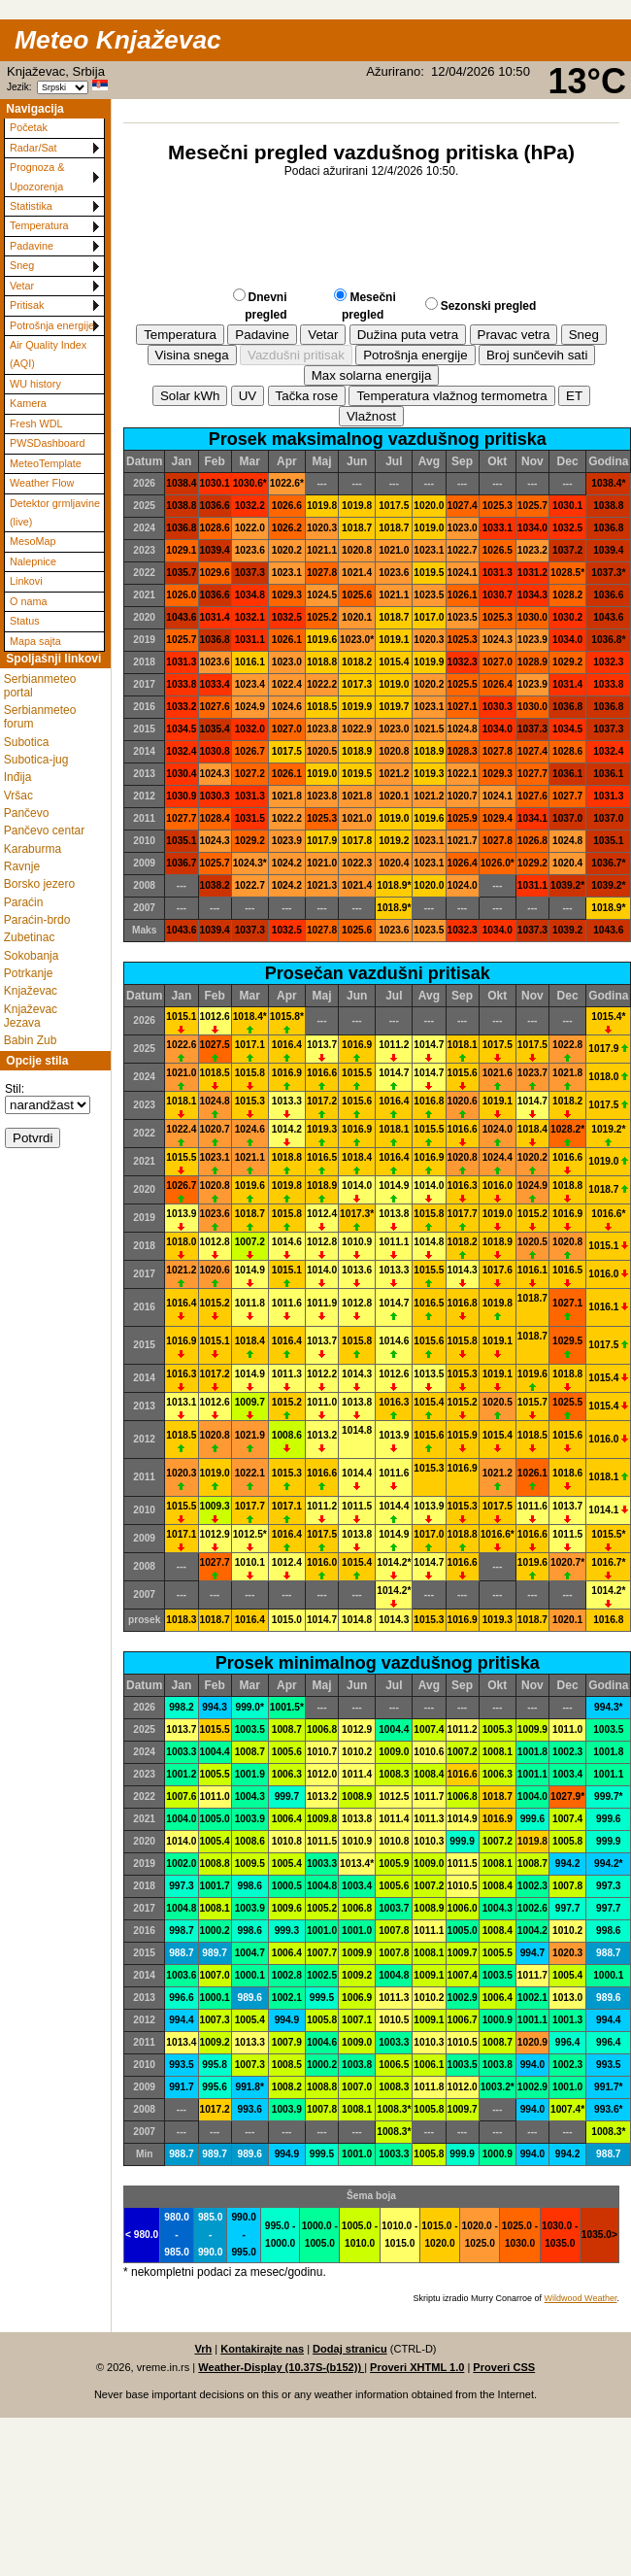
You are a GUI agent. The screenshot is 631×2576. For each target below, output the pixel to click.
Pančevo (27, 813)
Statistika (31, 206)
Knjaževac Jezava (30, 1016)
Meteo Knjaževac (118, 39)
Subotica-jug (36, 759)
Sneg (22, 265)
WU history (35, 384)
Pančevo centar (44, 830)
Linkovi (26, 581)
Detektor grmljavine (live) (55, 512)
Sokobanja (31, 956)
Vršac (18, 795)
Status (25, 621)
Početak (29, 127)
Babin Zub (30, 1040)
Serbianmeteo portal (40, 685)
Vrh (203, 2349)
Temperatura (39, 225)
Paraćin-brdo (37, 920)
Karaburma (32, 849)
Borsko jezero (39, 884)
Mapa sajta (35, 641)
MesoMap (32, 541)
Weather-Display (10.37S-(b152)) (281, 2367)
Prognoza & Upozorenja (37, 176)
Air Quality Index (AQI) (48, 354)
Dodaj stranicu (350, 2349)
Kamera (28, 403)
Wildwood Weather (581, 2298)
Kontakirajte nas (262, 2349)
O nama (28, 601)
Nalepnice (33, 561)
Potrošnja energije (52, 325)
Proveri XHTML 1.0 (417, 2367)
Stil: (14, 1089)
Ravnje (22, 866)
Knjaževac (30, 991)
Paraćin (24, 902)
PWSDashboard (47, 443)
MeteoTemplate (46, 463)
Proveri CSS (504, 2367)
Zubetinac (29, 937)
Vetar (22, 285)
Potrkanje (28, 973)
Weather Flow (42, 483)
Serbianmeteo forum (40, 716)
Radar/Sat (33, 147)
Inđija (18, 777)
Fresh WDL (36, 423)
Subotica (27, 742)
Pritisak (27, 305)
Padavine (31, 246)
